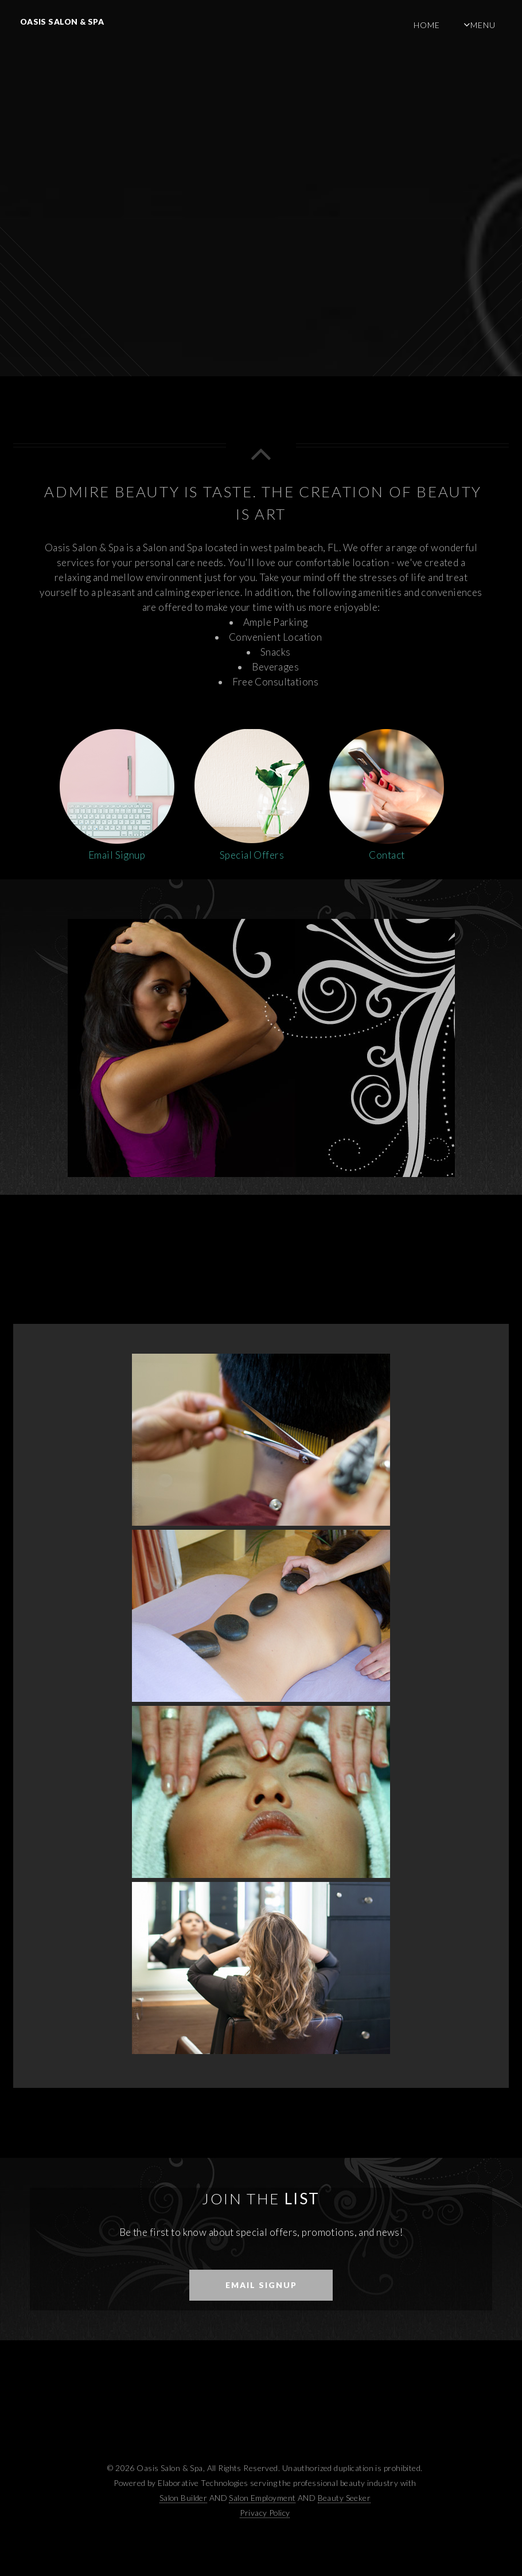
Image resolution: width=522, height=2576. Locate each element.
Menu (483, 25)
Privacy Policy (265, 2512)
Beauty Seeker (344, 2498)
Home (427, 25)
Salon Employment (262, 2498)
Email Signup (261, 2285)
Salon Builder (183, 2498)
